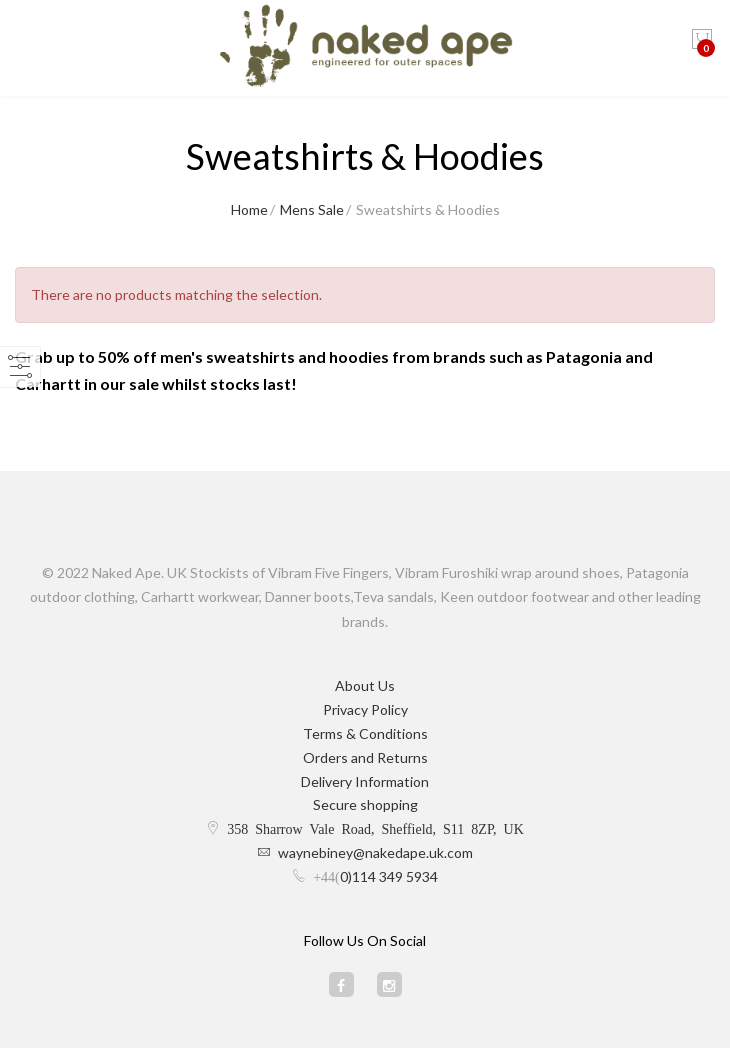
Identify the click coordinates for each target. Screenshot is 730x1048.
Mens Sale (312, 209)
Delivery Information (365, 781)
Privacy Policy (365, 709)
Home (249, 209)
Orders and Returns (365, 757)
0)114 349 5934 (389, 876)
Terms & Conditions (365, 733)
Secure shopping (365, 804)
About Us (365, 685)
